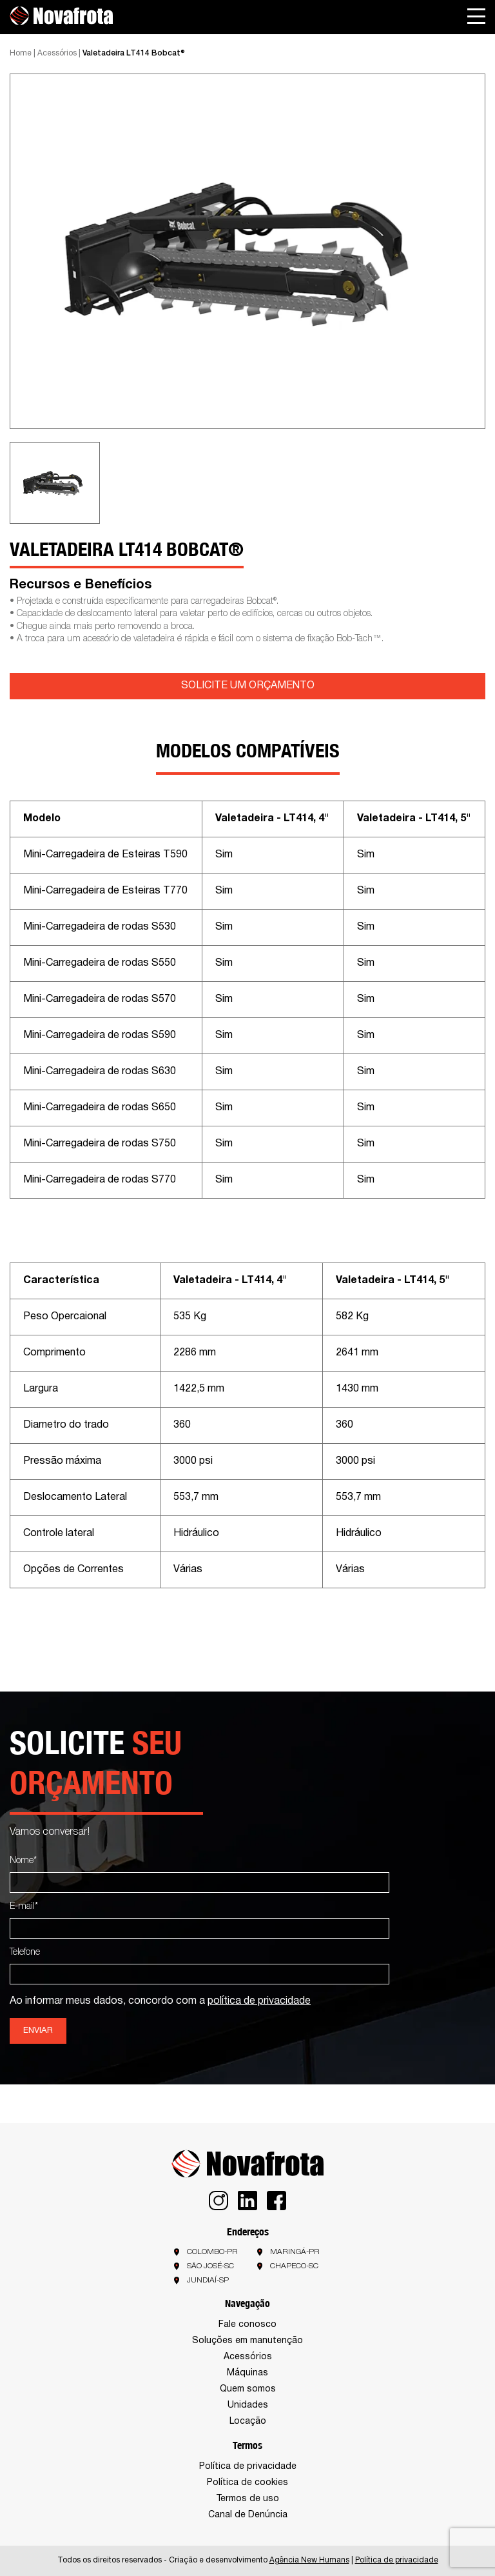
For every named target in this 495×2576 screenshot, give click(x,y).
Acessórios (57, 53)
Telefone (25, 1952)
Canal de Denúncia (247, 2515)
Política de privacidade (247, 2466)
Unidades (248, 2405)
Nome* (23, 1861)
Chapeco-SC (294, 2266)
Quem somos (248, 2389)
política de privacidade (259, 2001)
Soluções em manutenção (247, 2341)
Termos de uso (247, 2499)
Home (21, 53)
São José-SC (210, 2266)
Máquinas (247, 2373)
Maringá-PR (295, 2251)
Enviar (38, 2030)
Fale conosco (247, 2325)
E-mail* (24, 1906)
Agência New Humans (309, 2560)
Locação (247, 2421)
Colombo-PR (212, 2251)
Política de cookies (247, 2483)
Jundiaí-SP (208, 2280)
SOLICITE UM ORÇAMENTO (248, 685)
